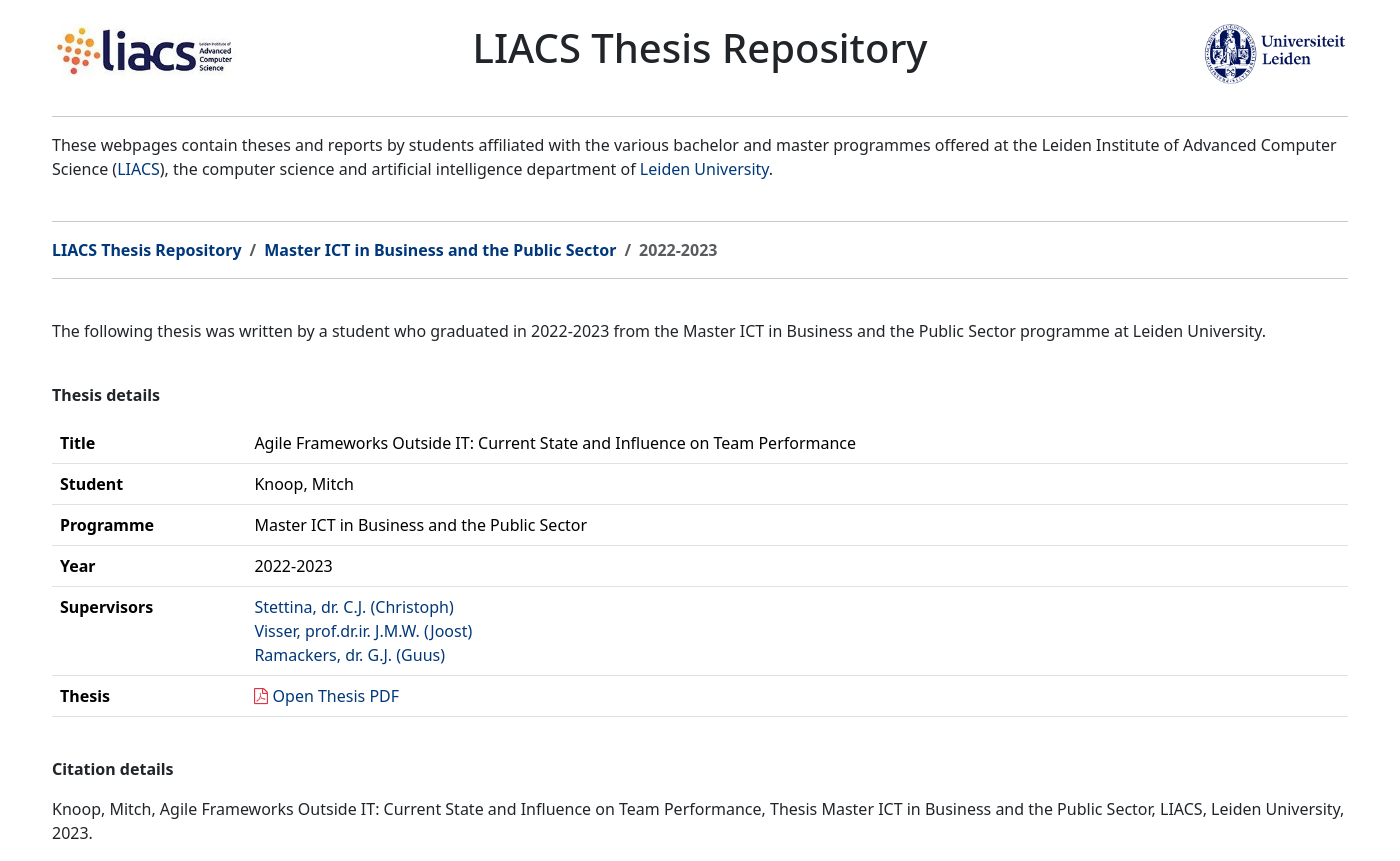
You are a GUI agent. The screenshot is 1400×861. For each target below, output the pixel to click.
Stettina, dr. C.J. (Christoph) (353, 607)
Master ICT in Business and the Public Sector (440, 250)
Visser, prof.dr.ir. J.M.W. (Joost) (363, 631)
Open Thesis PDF (336, 696)
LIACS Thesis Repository (147, 250)
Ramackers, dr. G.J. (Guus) (349, 655)
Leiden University (704, 169)
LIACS (138, 169)
